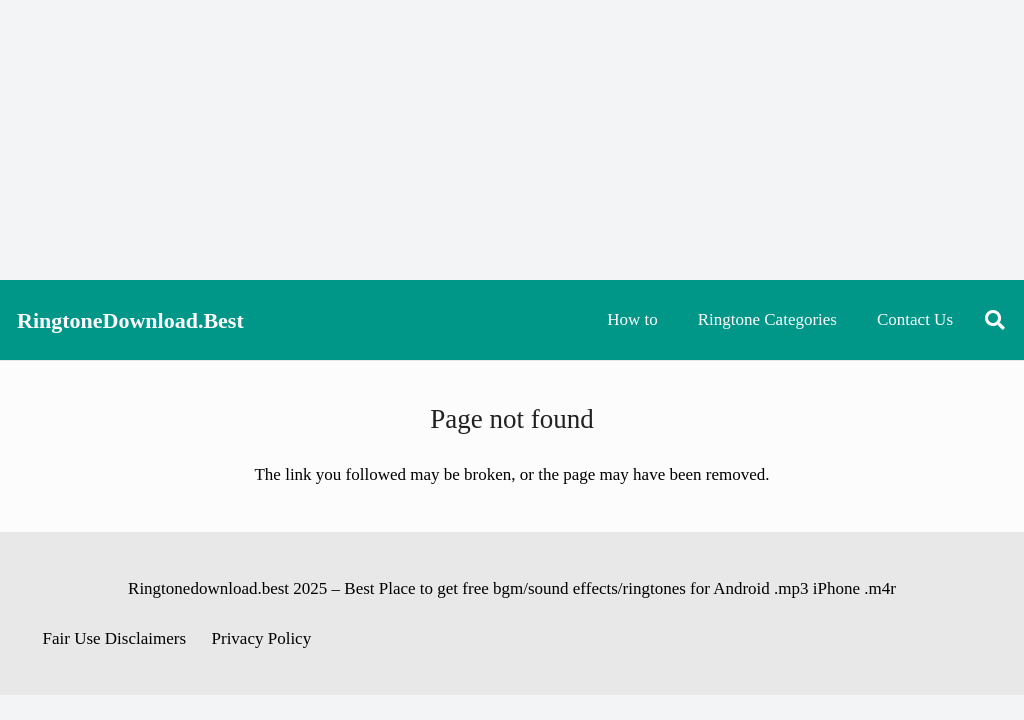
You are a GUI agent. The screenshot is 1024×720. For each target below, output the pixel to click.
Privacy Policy (262, 638)
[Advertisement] (512, 140)
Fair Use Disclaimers (115, 638)
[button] (995, 320)
